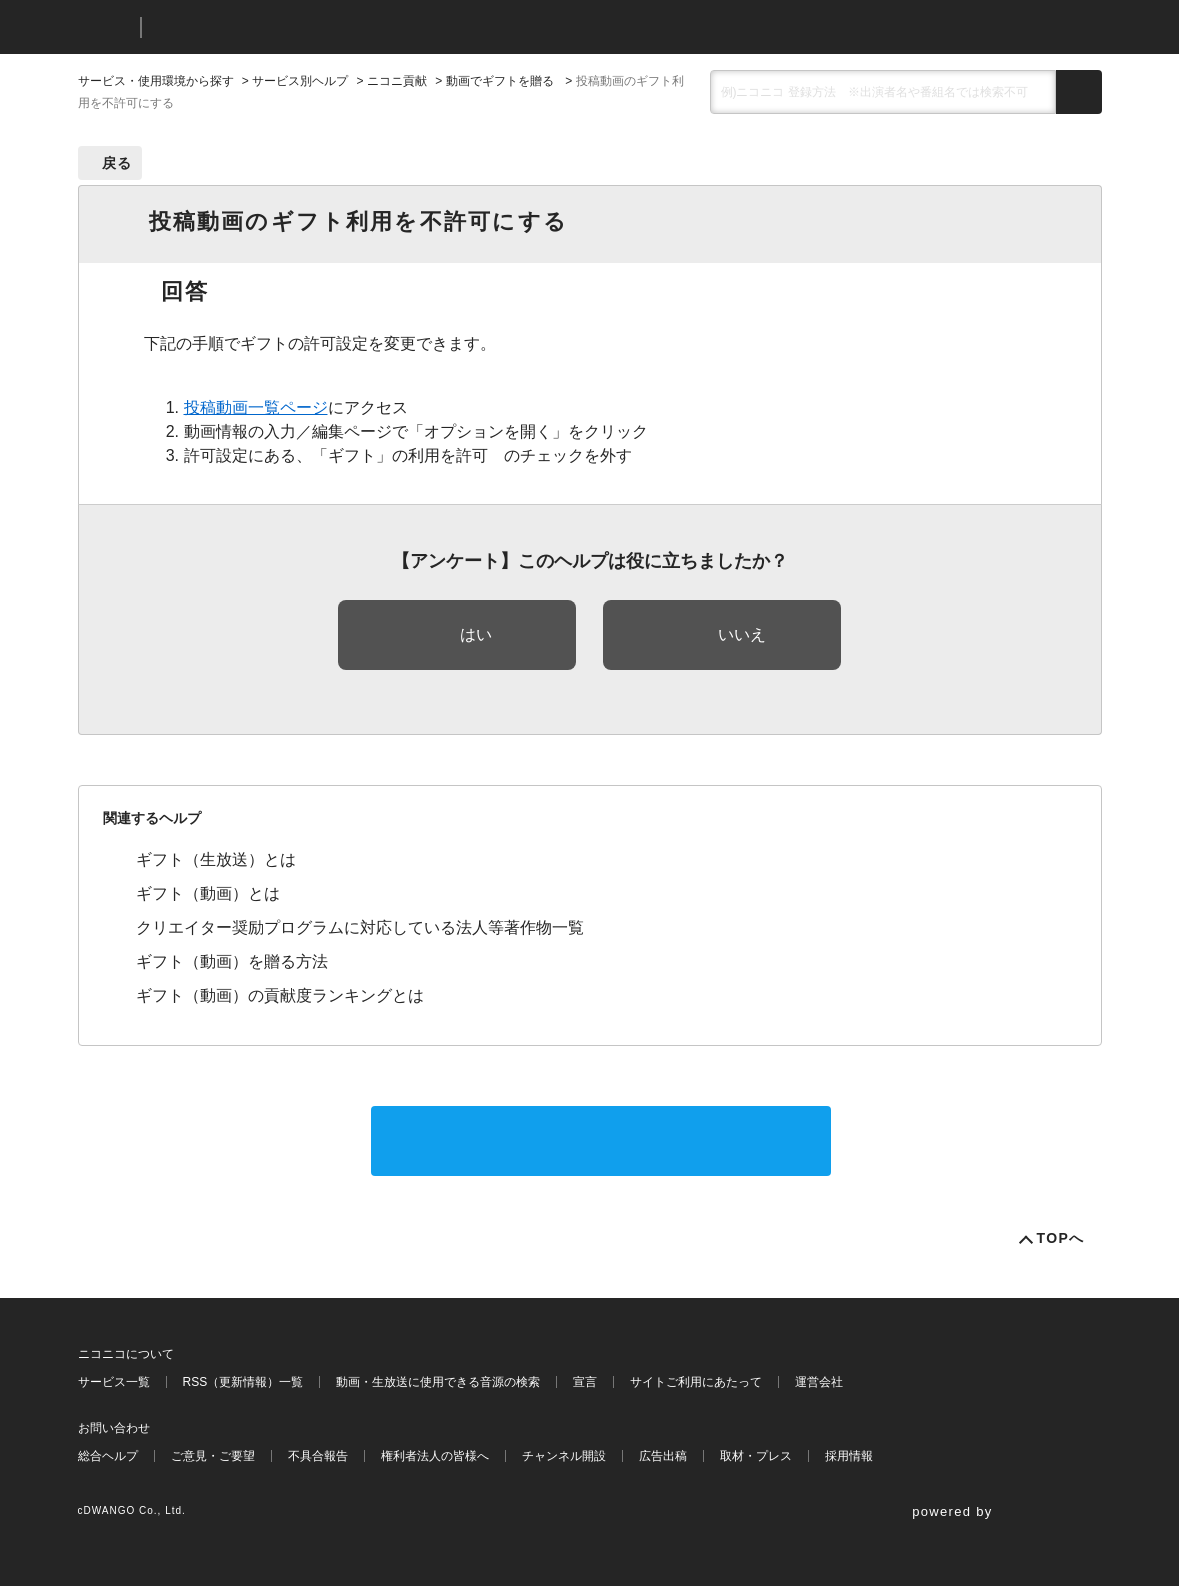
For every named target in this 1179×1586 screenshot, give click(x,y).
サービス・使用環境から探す (156, 81)
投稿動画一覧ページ (256, 407)
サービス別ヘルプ (300, 81)
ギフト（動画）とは (208, 893)
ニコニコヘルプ (262, 27)
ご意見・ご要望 (213, 1456)
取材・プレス (756, 1456)
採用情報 (849, 1456)
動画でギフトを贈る (501, 81)
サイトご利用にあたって (696, 1382)
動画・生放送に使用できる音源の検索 (438, 1382)
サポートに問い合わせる (601, 1140)
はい (476, 634)
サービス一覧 (114, 1382)
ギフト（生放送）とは (216, 859)
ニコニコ (105, 27)
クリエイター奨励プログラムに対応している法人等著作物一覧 (360, 927)
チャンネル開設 (564, 1456)
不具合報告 (318, 1456)
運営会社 (819, 1382)
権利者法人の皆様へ (435, 1456)
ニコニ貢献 (397, 81)
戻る (117, 163)
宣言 (585, 1382)
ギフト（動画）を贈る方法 (232, 961)
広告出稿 (663, 1456)
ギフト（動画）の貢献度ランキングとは (280, 995)
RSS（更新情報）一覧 (243, 1382)
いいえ (742, 634)
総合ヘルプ (108, 1456)
